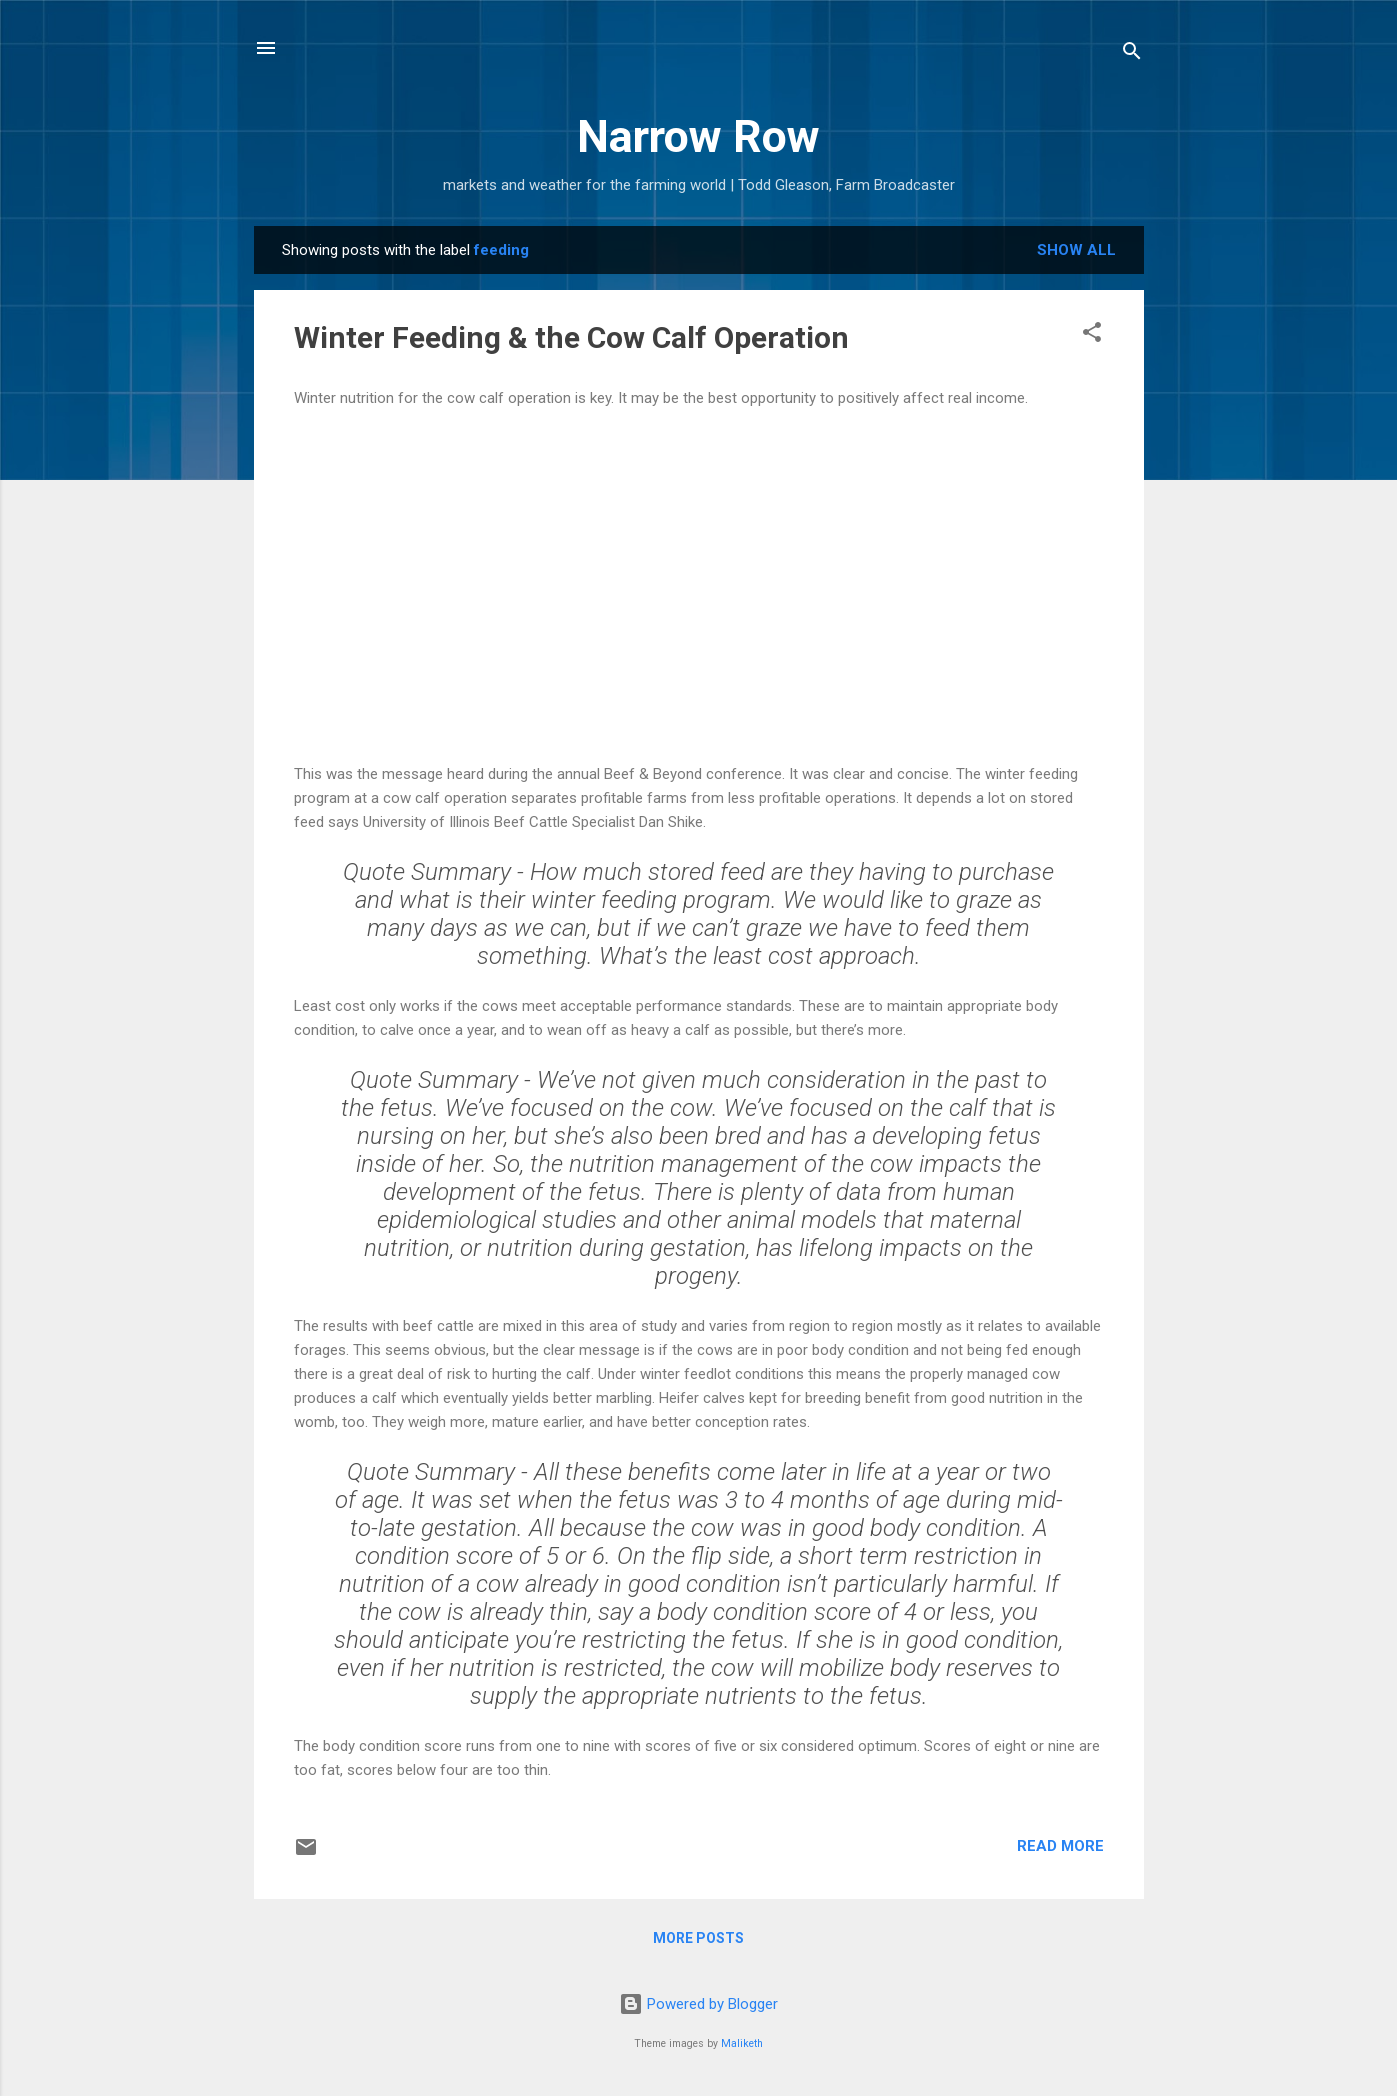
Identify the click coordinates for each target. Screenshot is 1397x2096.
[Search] (1132, 54)
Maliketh (742, 2043)
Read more (1060, 1846)
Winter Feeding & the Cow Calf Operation (571, 337)
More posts (698, 1938)
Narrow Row (698, 136)
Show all (1076, 250)
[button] (1092, 335)
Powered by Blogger (698, 2004)
